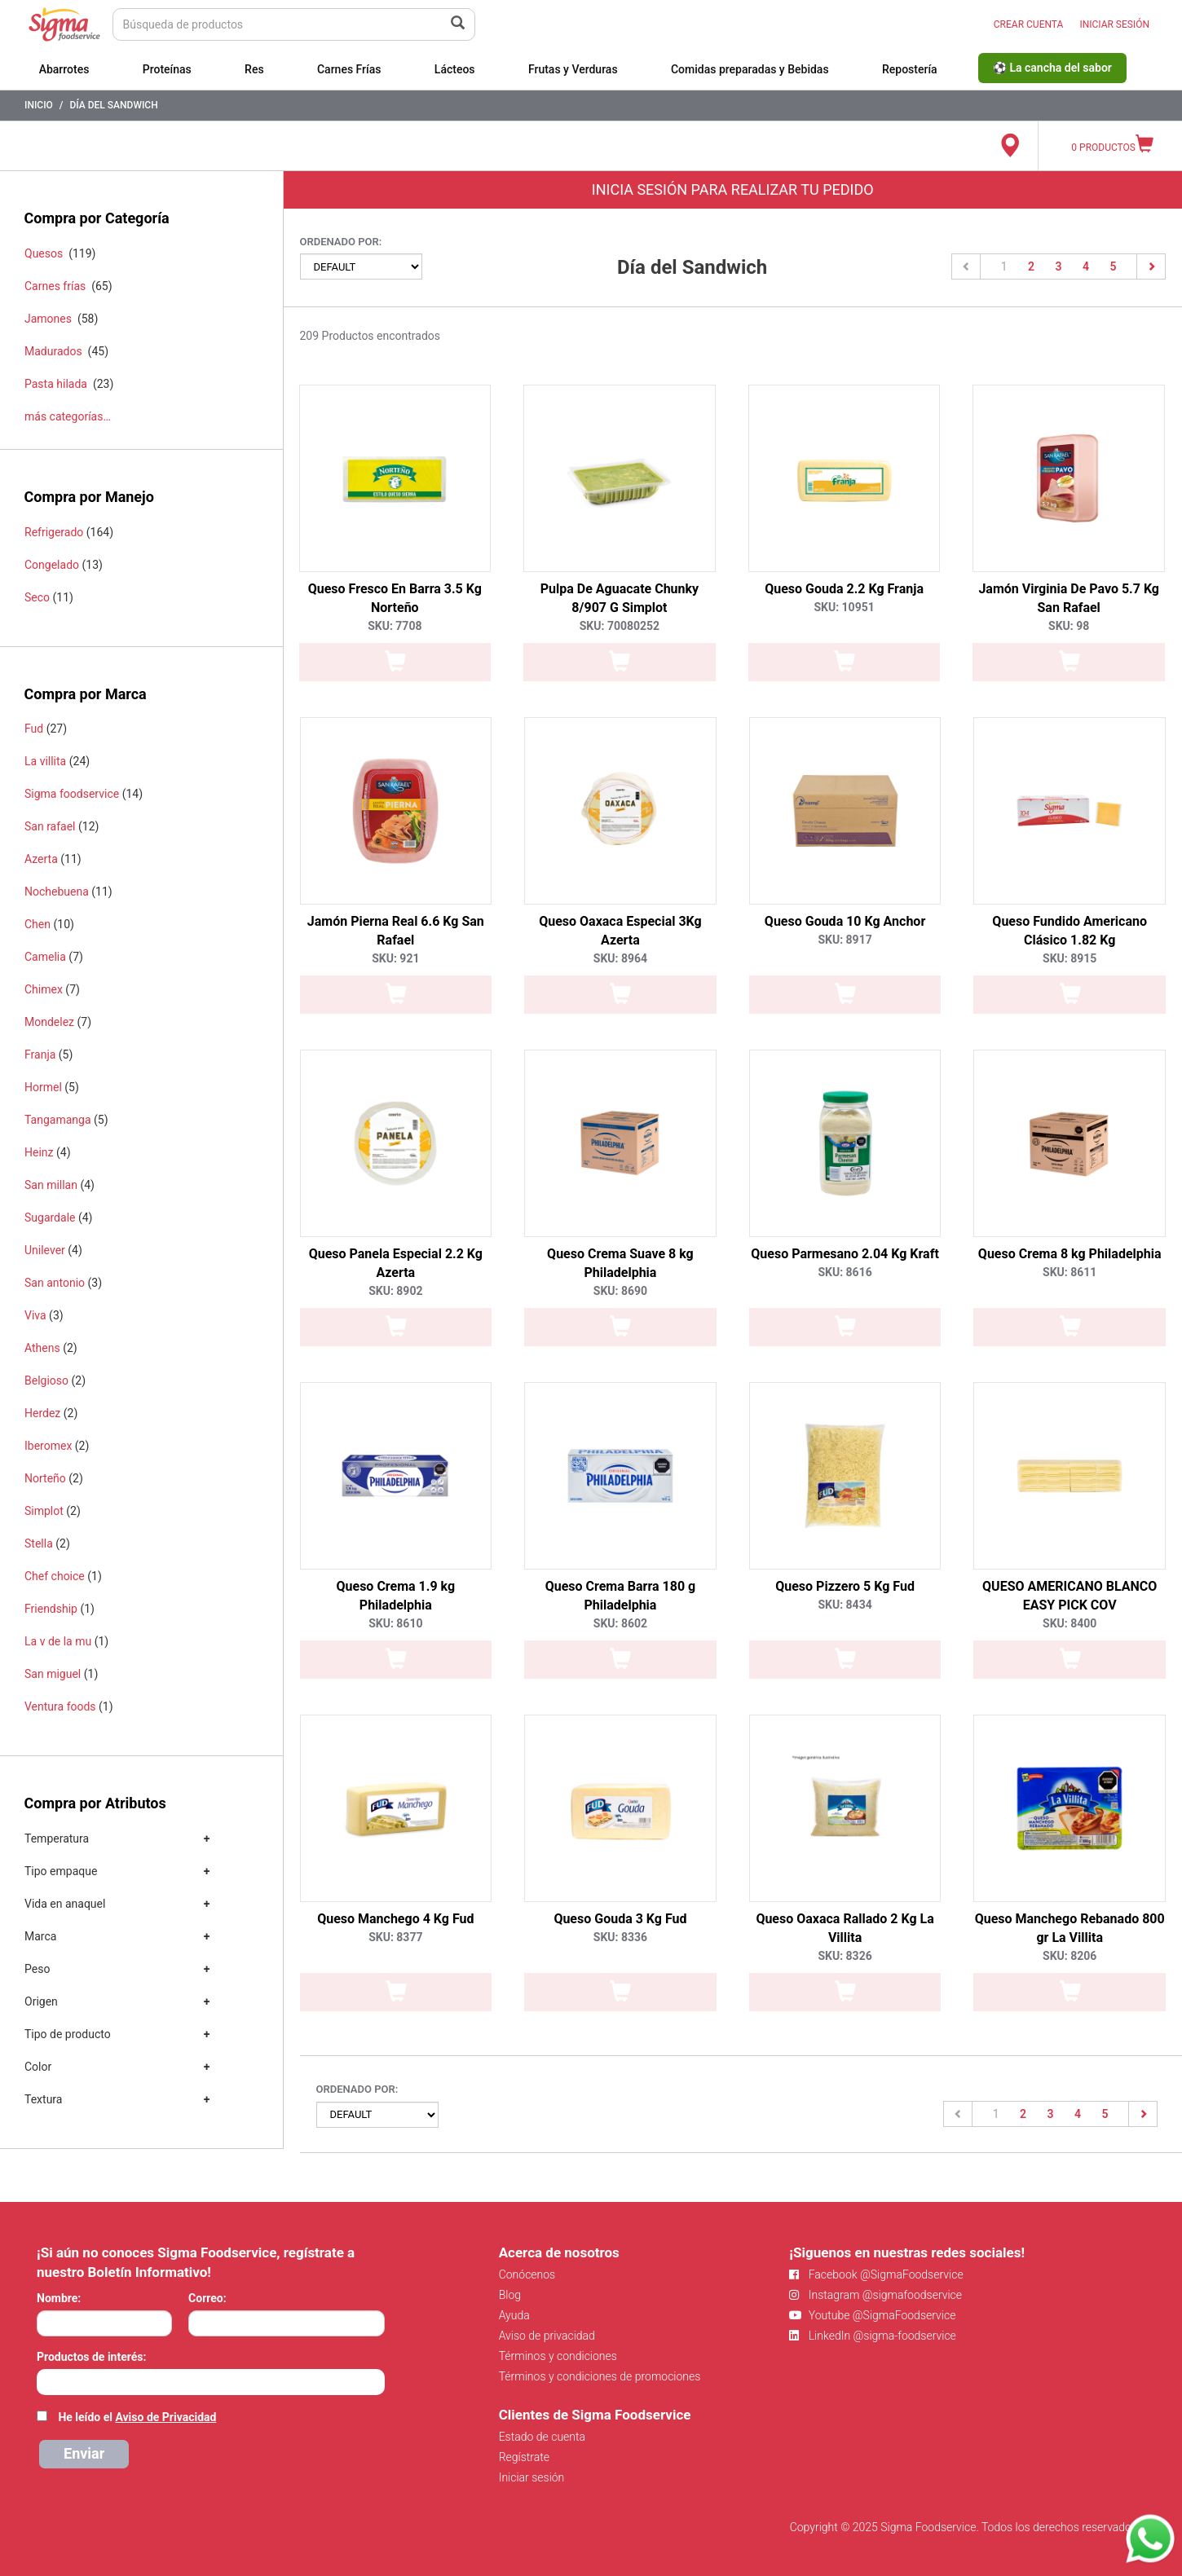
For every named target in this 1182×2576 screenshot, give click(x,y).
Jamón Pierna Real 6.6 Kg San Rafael (395, 931)
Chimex (43, 989)
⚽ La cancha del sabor (1052, 67)
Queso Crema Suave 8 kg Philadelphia (620, 1263)
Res (254, 69)
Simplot (44, 1510)
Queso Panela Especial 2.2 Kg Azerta (396, 1263)
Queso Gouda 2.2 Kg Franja (844, 589)
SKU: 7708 (394, 625)
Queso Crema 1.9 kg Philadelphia (396, 1596)
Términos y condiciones (558, 2355)
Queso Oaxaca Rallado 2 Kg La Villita (844, 1928)
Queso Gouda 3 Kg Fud (620, 1918)
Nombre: (59, 2298)
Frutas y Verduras (573, 69)
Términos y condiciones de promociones (600, 2376)
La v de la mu (57, 1641)
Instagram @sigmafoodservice (875, 2294)
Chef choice (54, 1576)
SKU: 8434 (844, 1604)
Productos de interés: (91, 2356)
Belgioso (46, 1380)
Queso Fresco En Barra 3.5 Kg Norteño (395, 598)
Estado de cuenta (542, 2436)
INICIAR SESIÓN (1114, 24)
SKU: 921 (395, 958)
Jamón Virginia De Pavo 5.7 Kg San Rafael (1068, 598)
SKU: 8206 (1069, 1955)
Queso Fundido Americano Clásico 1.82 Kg (1069, 931)
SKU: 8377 (395, 1937)
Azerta (41, 858)
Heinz (39, 1152)
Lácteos (454, 69)
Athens (42, 1347)
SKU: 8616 (844, 1272)
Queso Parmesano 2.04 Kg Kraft (844, 1254)
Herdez (42, 1413)
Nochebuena (56, 891)
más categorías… (67, 416)
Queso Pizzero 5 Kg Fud (845, 1586)
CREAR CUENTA (1029, 24)
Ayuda (514, 2315)
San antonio (54, 1282)
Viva (35, 1315)
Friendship (50, 1608)
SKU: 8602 (620, 1623)
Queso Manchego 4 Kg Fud (395, 1918)
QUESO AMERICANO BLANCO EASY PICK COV (1069, 1596)
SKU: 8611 (1069, 1272)
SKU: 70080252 (619, 625)
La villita (45, 761)
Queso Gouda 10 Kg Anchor (845, 921)
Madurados (53, 351)
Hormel (43, 1087)
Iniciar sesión (532, 2477)
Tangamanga (57, 1119)
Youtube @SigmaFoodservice (872, 2315)
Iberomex (48, 1445)
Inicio (38, 105)
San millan (50, 1184)
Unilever (44, 1250)
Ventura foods (60, 1706)
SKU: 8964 (620, 958)
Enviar (84, 2453)
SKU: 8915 (1069, 958)
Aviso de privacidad (547, 2335)
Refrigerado (53, 532)
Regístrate (524, 2457)
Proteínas (167, 69)
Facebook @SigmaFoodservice (876, 2274)
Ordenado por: (341, 242)
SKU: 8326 (844, 1955)
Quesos (43, 253)
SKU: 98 (1068, 625)
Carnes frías (55, 286)
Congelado (51, 564)
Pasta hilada (55, 383)
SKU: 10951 (844, 607)
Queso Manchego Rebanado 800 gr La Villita (1070, 1928)
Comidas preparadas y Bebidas (750, 69)
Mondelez (49, 1021)
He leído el (137, 2417)
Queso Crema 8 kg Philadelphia (1070, 1254)
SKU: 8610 (395, 1623)
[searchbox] (45, 2380)
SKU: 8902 (395, 1290)
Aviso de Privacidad (165, 2417)
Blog (510, 2294)
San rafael (50, 826)
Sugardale (49, 1217)
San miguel (52, 1673)
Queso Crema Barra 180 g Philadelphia (620, 1596)
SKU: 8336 (620, 1937)
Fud (33, 728)
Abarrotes (64, 69)
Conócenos (527, 2274)
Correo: (207, 2298)
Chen (37, 924)
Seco (37, 597)
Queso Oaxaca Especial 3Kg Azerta (620, 931)
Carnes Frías (349, 69)
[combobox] (211, 2382)
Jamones (48, 318)
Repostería (909, 69)
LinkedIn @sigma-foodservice (872, 2335)
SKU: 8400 (1069, 1623)
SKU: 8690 (620, 1290)
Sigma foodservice (71, 793)
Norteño (45, 1478)
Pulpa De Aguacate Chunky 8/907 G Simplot (619, 598)
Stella (38, 1543)
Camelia (45, 956)
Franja (39, 1054)
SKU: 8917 (844, 939)
